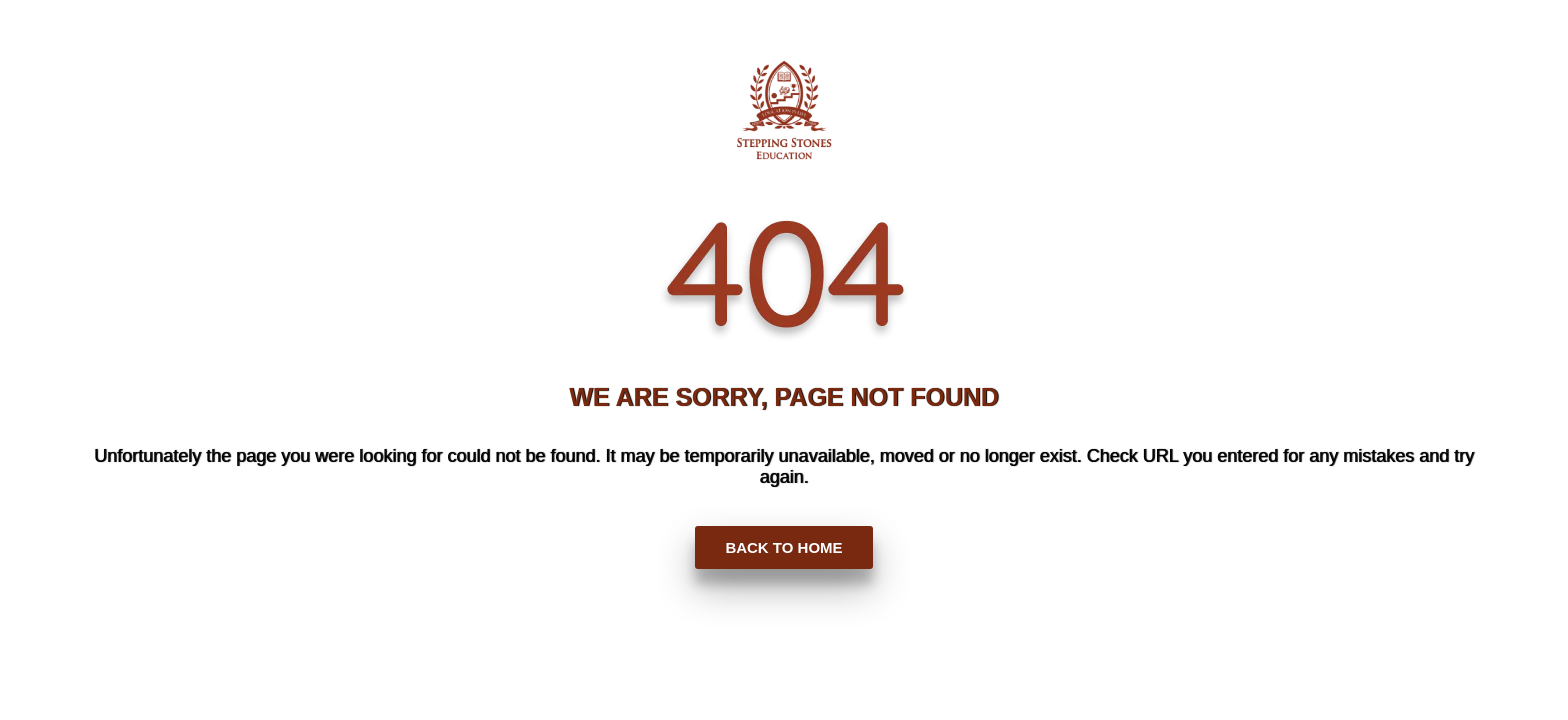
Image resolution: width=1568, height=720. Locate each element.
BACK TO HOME (783, 547)
